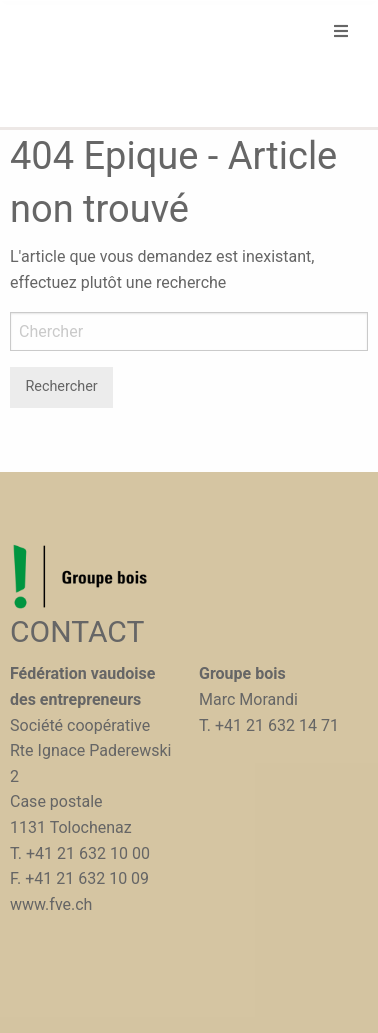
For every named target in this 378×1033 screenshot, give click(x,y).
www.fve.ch (51, 904)
